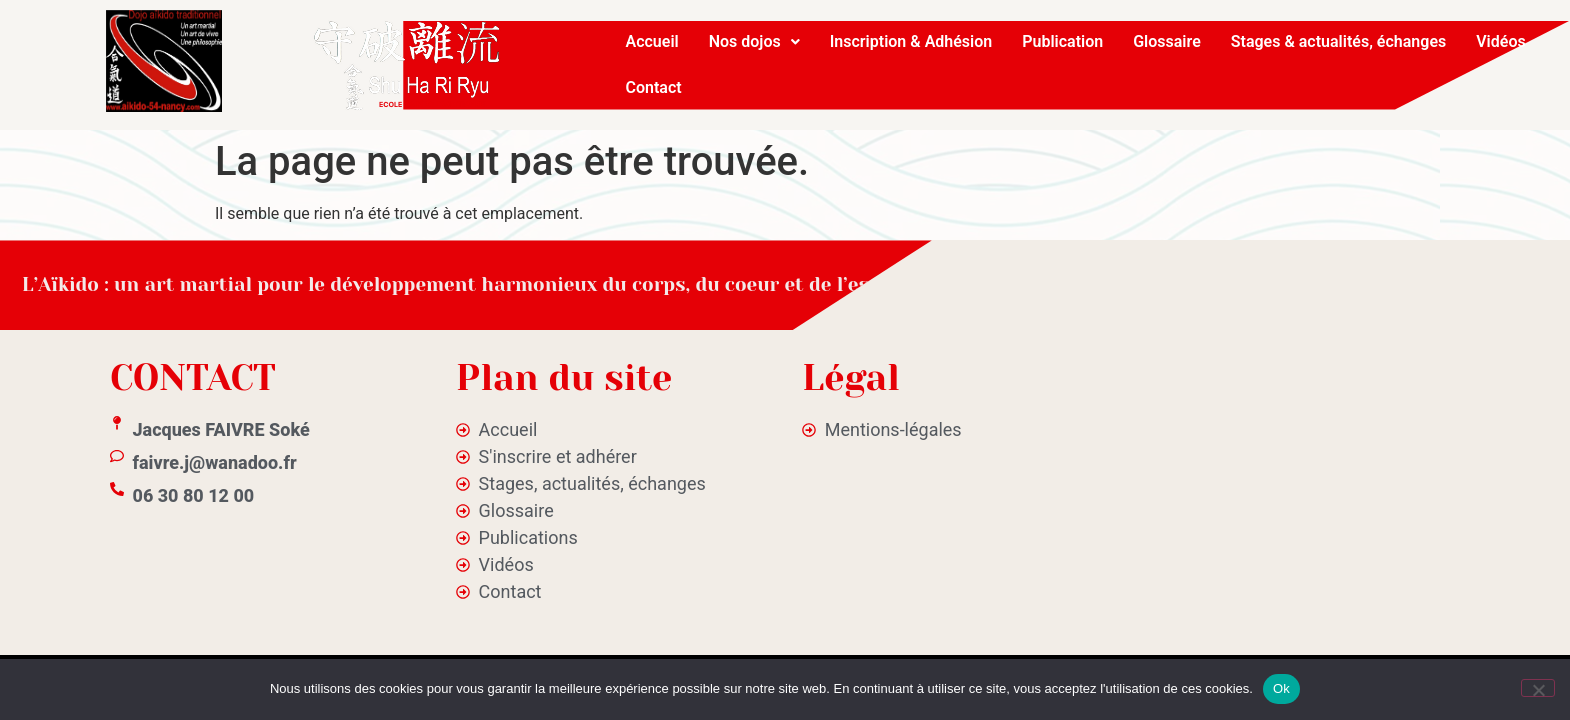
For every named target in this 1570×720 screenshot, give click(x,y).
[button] (754, 42)
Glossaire (1167, 41)
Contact (654, 87)
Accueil (652, 41)
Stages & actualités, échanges (1338, 41)
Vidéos (1500, 41)
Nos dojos (754, 41)
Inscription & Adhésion (911, 41)
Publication (1062, 41)
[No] (1538, 688)
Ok (1281, 688)
